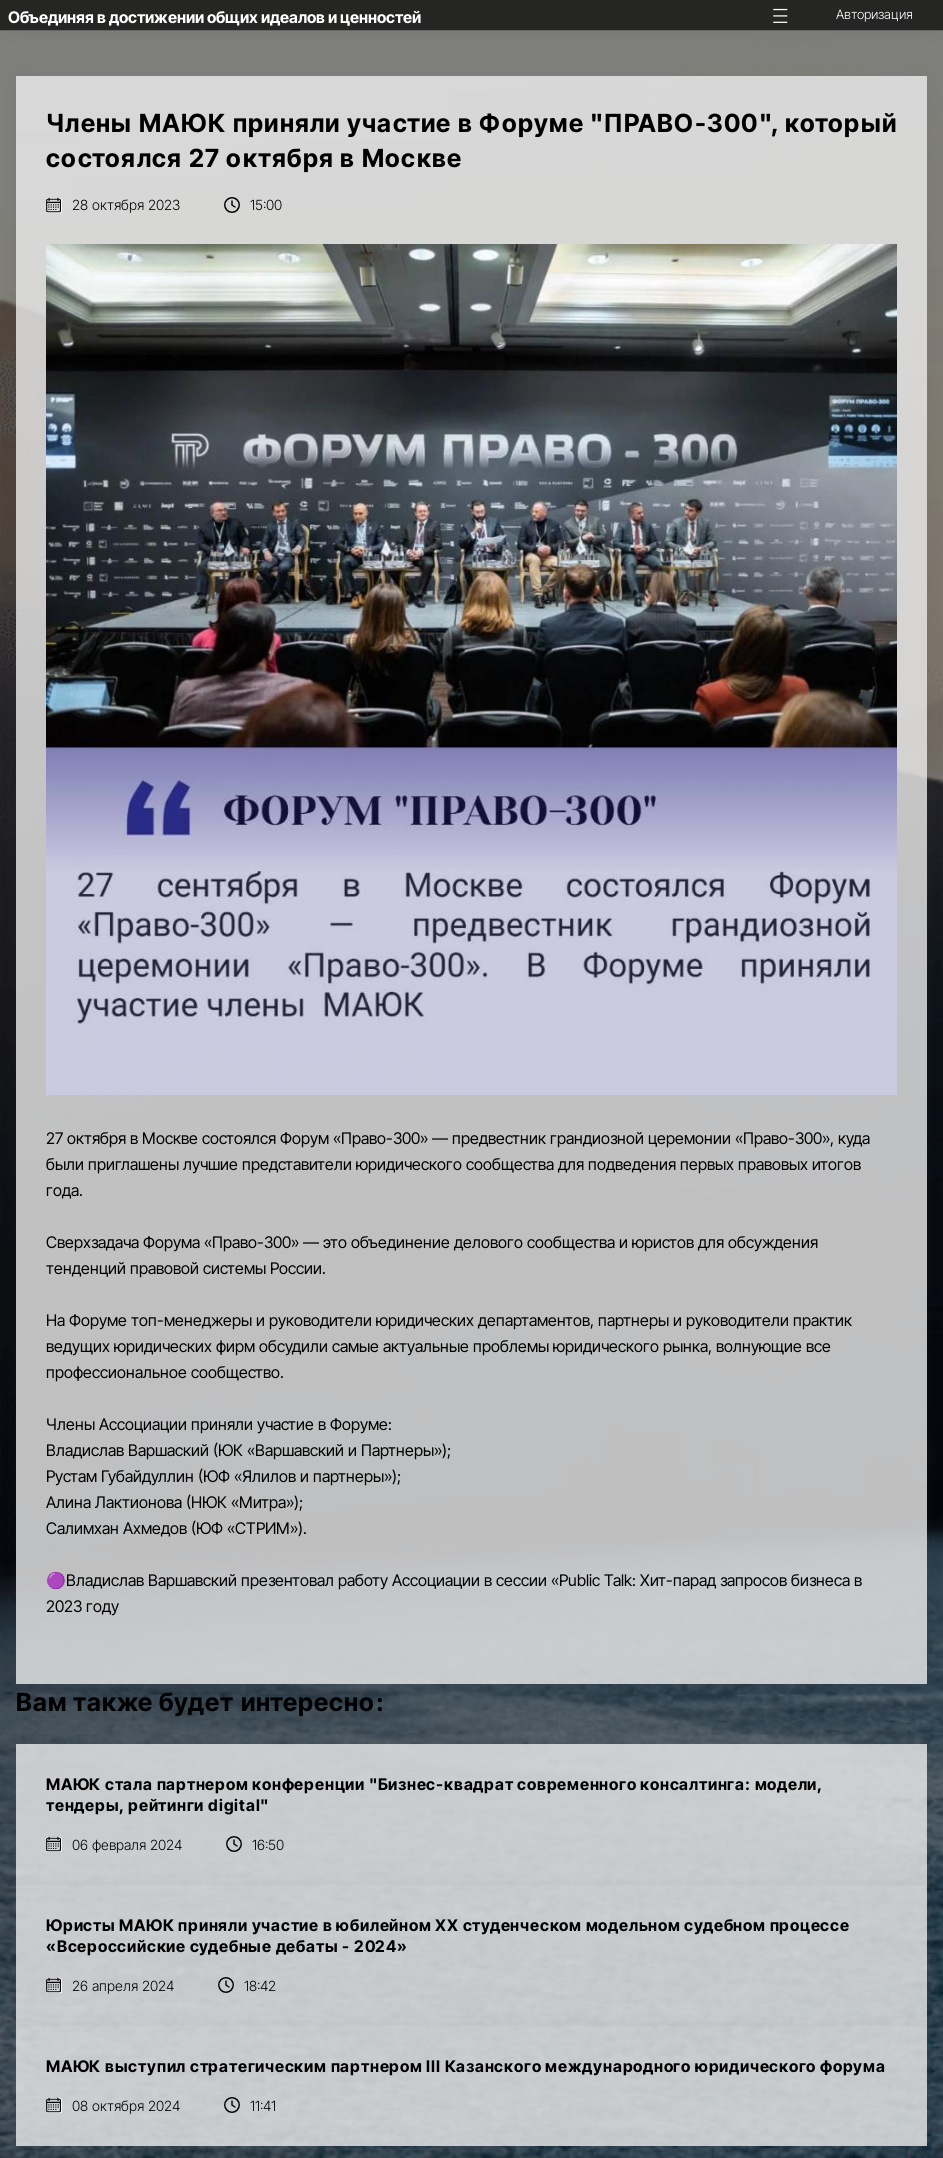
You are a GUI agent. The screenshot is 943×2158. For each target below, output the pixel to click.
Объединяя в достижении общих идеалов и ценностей (214, 17)
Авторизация (874, 14)
